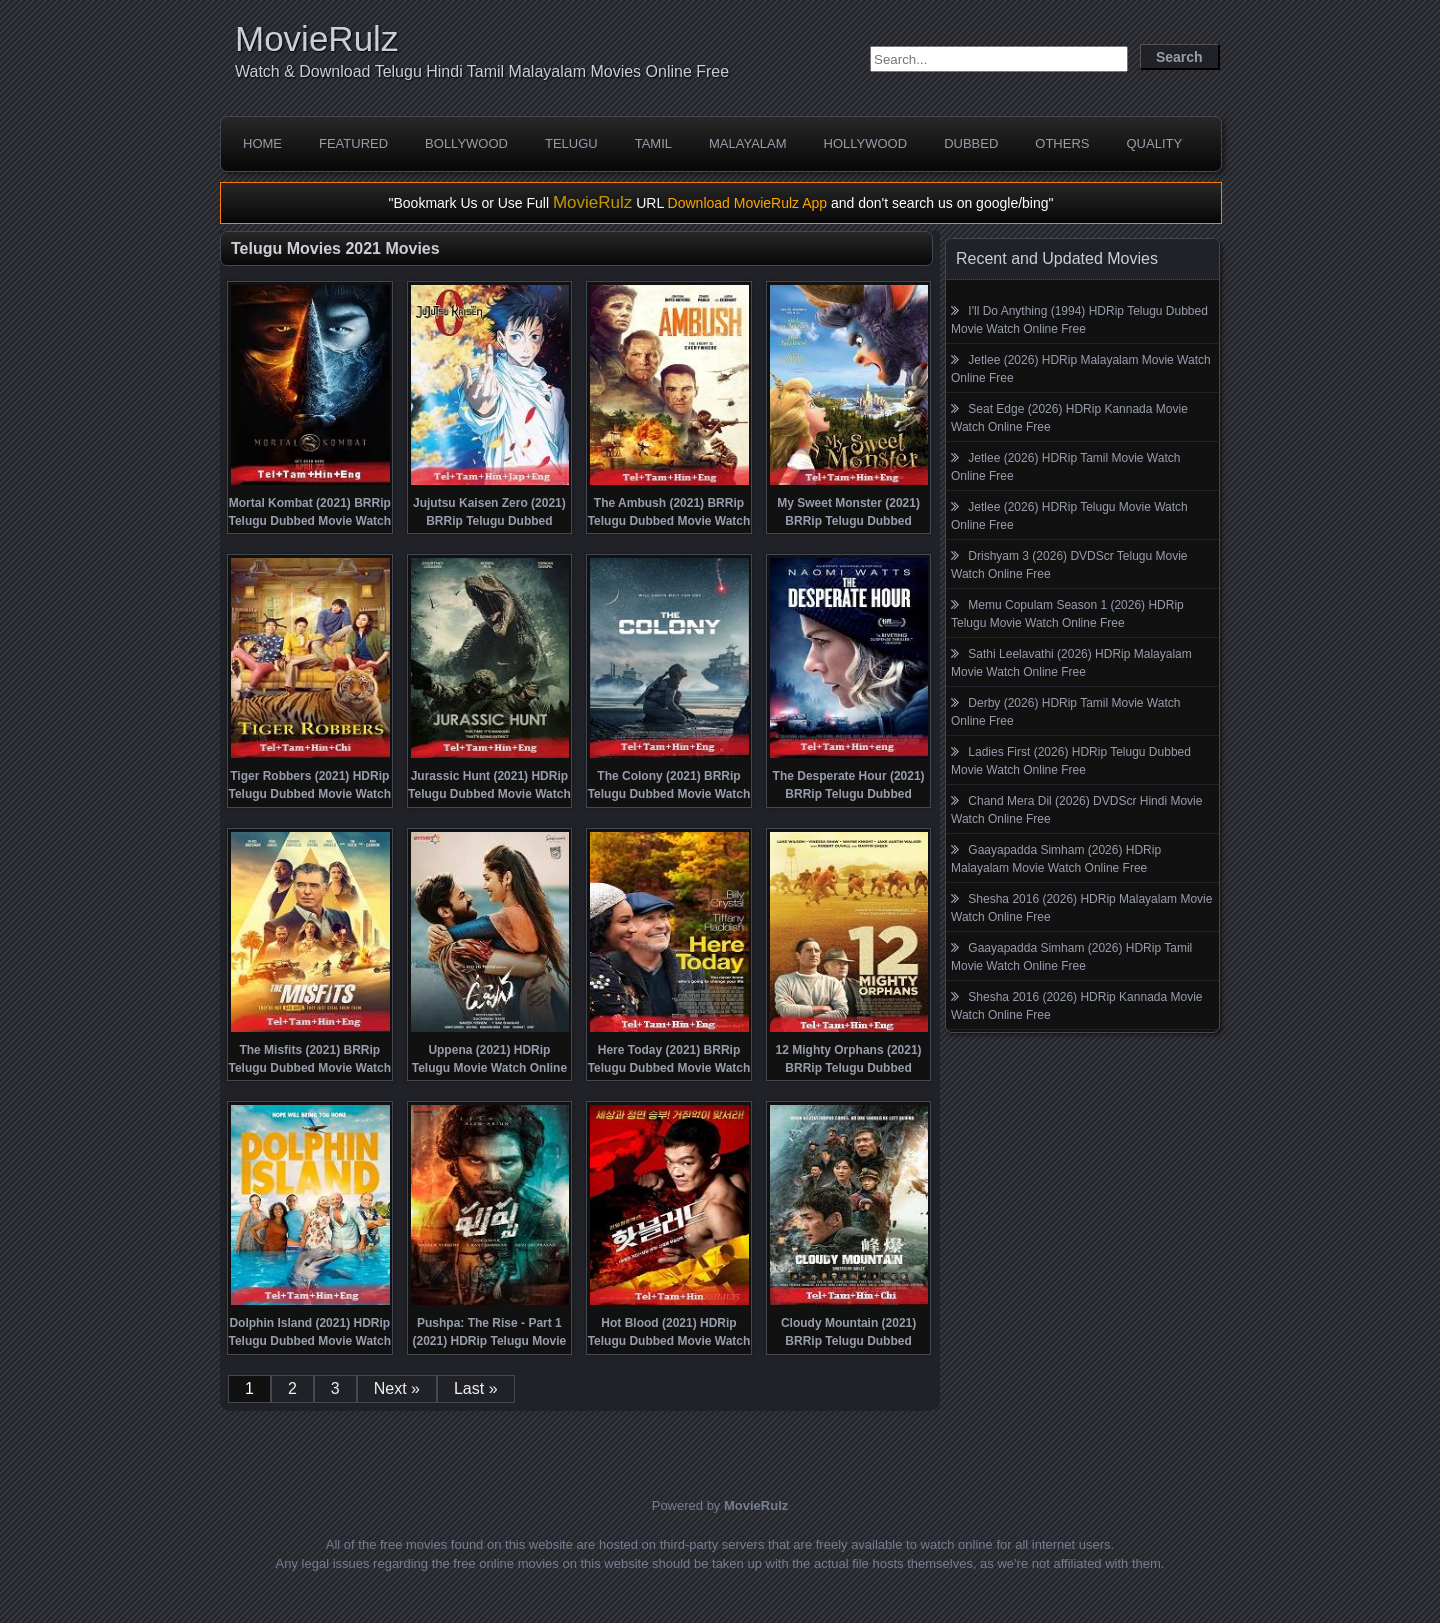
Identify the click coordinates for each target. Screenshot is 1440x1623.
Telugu (571, 143)
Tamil (653, 143)
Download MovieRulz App (748, 203)
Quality (1154, 143)
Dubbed (971, 143)
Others (1062, 143)
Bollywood (466, 143)
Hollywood (866, 143)
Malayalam (748, 143)
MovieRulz (316, 38)
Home (262, 143)
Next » (397, 1388)
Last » (476, 1388)
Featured (353, 143)
